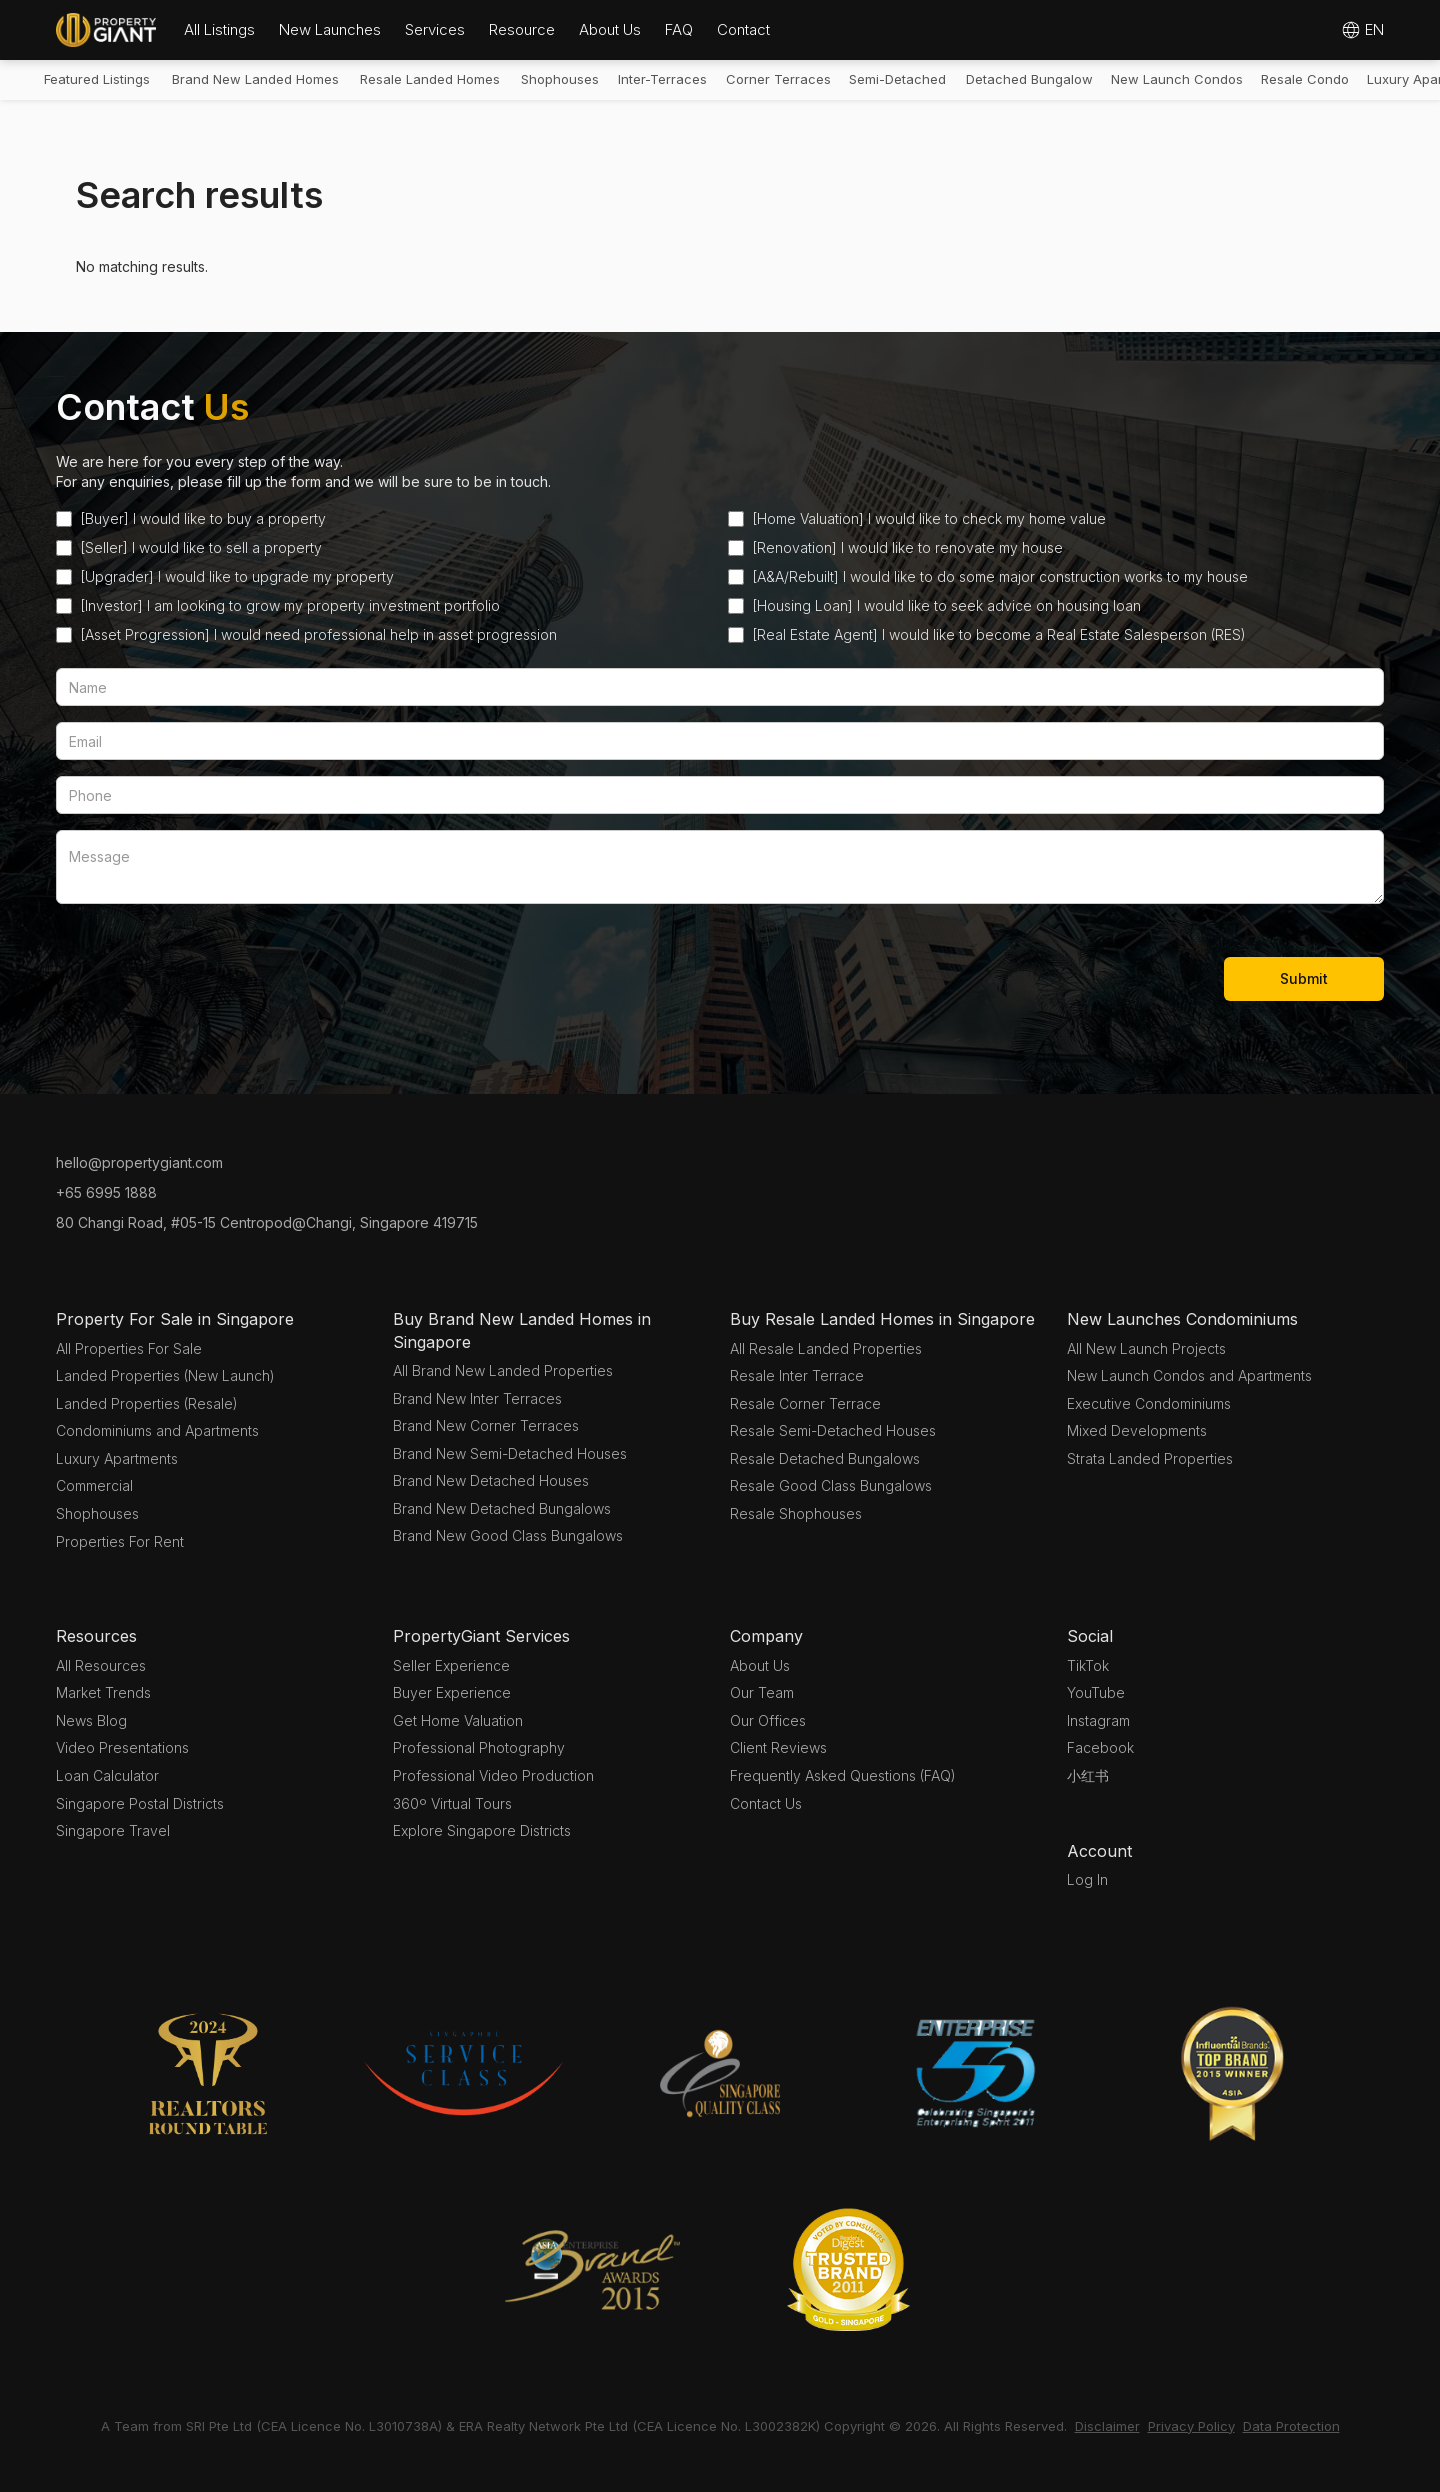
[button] (219, 30)
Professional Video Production (493, 1775)
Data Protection (1291, 2426)
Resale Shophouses (796, 1513)
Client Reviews (778, 1747)
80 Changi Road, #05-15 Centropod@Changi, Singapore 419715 (267, 1222)
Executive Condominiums (1149, 1403)
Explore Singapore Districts (482, 1830)
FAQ (679, 29)
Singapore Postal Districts (140, 1803)
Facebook (1100, 1747)
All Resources (101, 1665)
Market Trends (103, 1692)
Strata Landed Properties (1150, 1458)
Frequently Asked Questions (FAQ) (843, 1775)
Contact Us (766, 1803)
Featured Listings (97, 79)
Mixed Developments (1137, 1430)
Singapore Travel (113, 1830)
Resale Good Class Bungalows (831, 1485)
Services (435, 29)
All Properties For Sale (129, 1348)
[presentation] (208, 975)
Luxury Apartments (117, 1458)
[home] (106, 30)
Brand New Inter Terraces (477, 1398)
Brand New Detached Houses (491, 1480)
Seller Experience (451, 1665)
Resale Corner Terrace (805, 1403)
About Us (610, 29)
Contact (743, 29)
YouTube (1096, 1692)
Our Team (762, 1692)
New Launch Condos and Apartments (1189, 1375)
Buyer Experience (452, 1692)
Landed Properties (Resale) (147, 1403)
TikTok (1088, 1665)
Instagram (1098, 1720)
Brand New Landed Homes (255, 79)
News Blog (91, 1720)
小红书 (1088, 1775)
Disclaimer (1107, 2426)
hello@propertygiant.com (139, 1162)
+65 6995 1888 (106, 1192)
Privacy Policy (1191, 2426)
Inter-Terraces (662, 79)
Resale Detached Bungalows (825, 1458)
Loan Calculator (107, 1775)
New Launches (330, 29)
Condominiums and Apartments (157, 1430)
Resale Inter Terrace (797, 1375)
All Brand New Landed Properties (503, 1370)
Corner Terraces (778, 79)
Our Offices (768, 1720)
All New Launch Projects (1146, 1348)
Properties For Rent (120, 1541)
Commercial (94, 1485)
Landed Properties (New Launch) (165, 1375)
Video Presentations (122, 1747)
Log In (1087, 1879)
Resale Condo (1305, 79)
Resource (522, 29)
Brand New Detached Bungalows (502, 1508)
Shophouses (560, 79)
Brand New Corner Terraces (486, 1425)
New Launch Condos (1177, 79)
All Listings (219, 29)
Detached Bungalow (1029, 79)
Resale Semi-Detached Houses (833, 1430)
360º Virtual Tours (452, 1803)
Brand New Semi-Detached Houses (510, 1453)
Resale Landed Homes (430, 79)
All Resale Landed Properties (826, 1348)
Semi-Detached (897, 79)
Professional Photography (479, 1747)
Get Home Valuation (458, 1720)
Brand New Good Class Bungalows (508, 1535)
